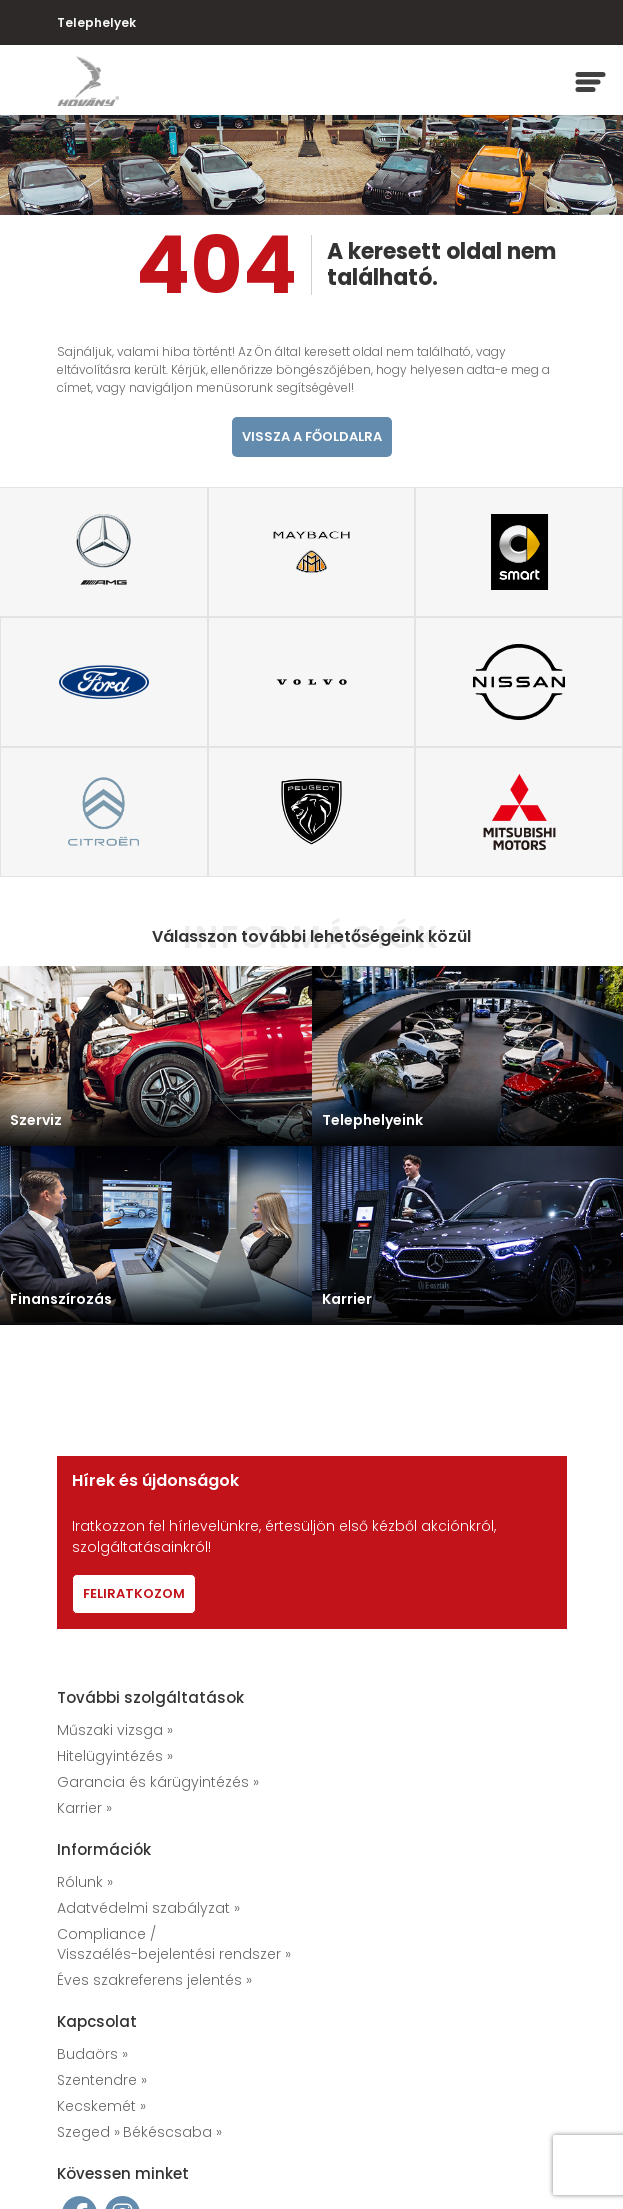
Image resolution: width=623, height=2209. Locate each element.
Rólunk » (85, 1882)
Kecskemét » (101, 2106)
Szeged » (88, 2132)
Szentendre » (102, 2080)
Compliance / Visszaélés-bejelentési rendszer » (174, 1944)
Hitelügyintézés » (115, 1756)
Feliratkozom (134, 1593)
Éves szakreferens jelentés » (154, 1980)
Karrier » (84, 1808)
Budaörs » (92, 2054)
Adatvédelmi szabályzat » (148, 1908)
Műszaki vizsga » (115, 1730)
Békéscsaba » (172, 2132)
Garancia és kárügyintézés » (158, 1782)
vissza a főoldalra (312, 436)
